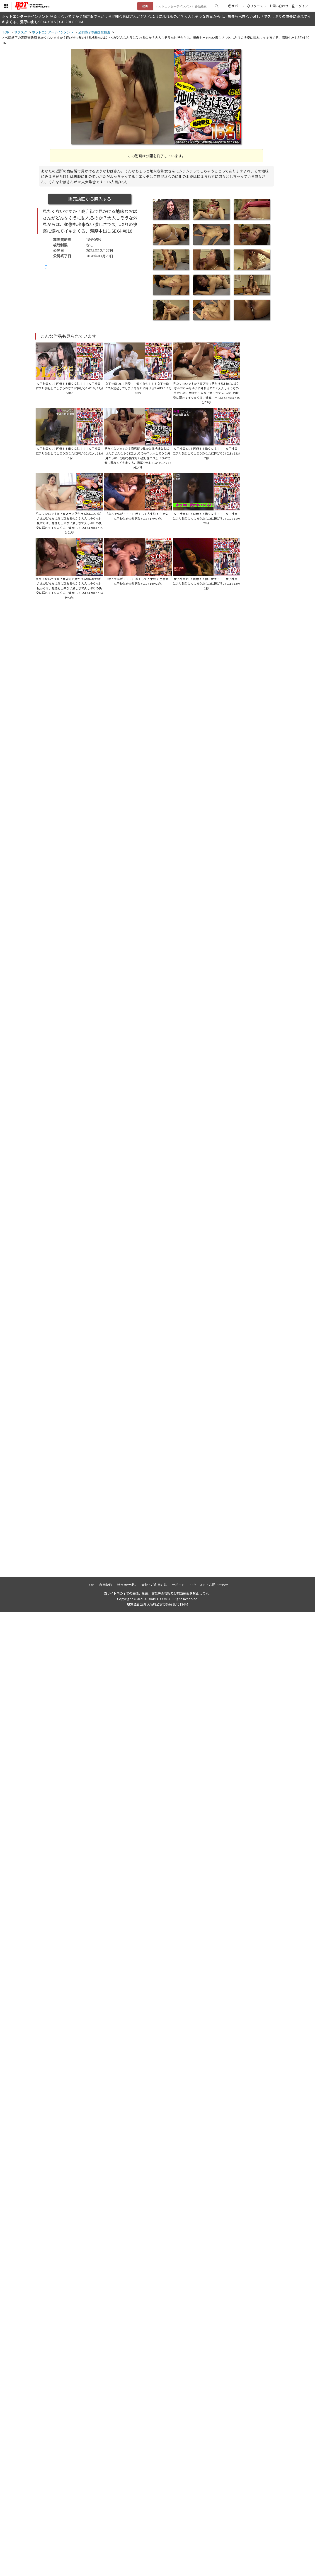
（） (46, 267)
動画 (145, 6)
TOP (90, 1058)
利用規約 (105, 1058)
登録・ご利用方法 (154, 1058)
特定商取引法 (126, 1058)
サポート (236, 5)
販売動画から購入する (89, 199)
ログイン (301, 5)
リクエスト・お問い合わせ (267, 5)
